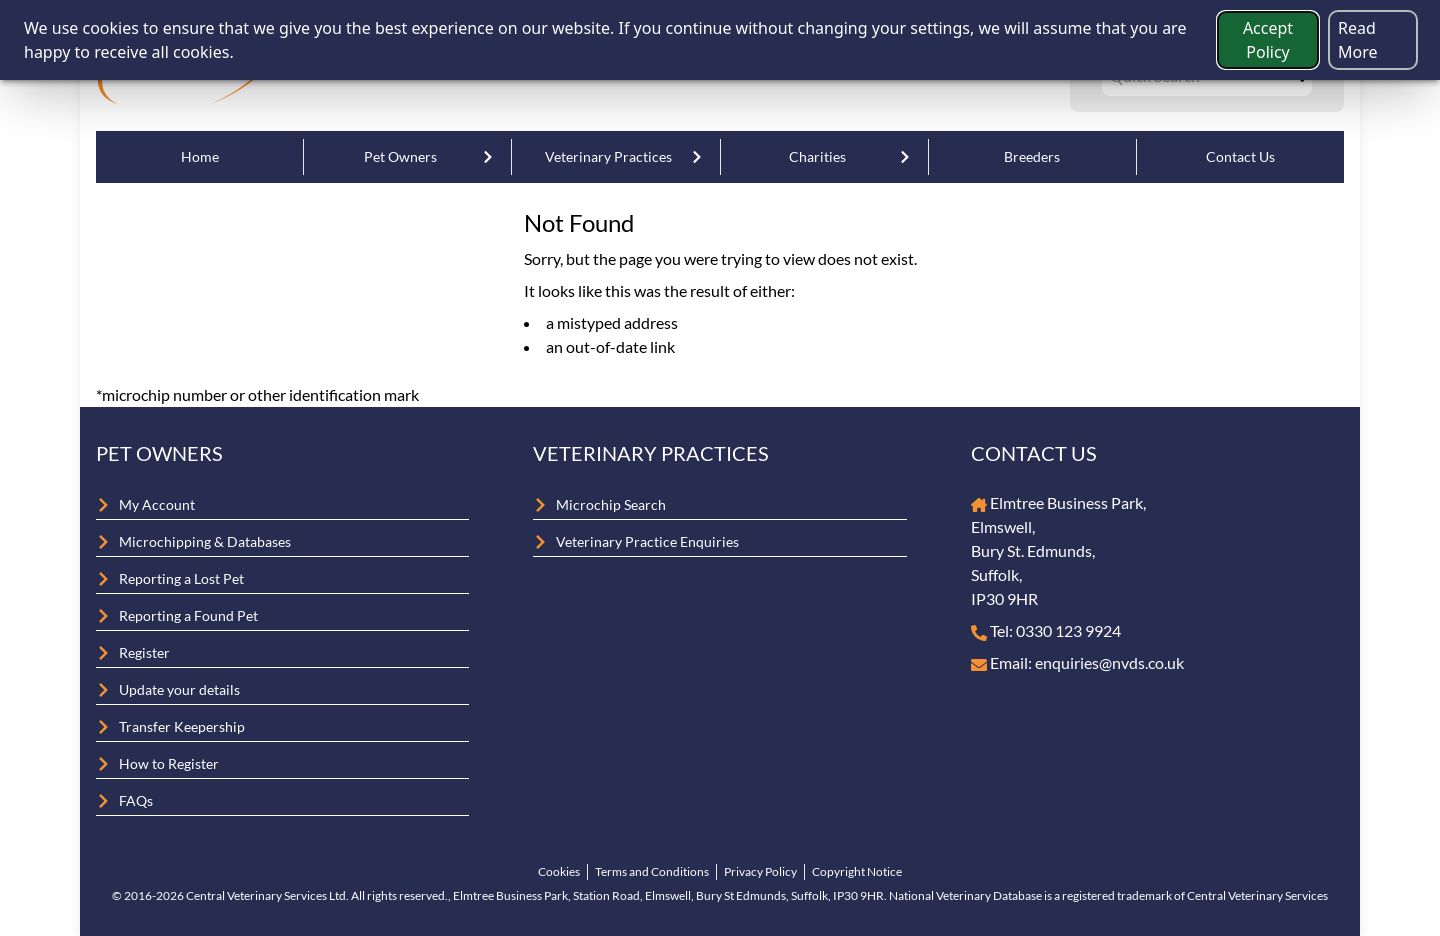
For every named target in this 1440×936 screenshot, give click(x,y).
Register (144, 652)
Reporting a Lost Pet (181, 578)
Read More (1358, 40)
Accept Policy (1268, 40)
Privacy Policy (760, 871)
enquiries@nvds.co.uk (1109, 662)
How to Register (169, 763)
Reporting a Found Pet (188, 615)
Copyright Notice (857, 871)
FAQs (136, 800)
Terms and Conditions (652, 871)
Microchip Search (611, 504)
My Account (157, 504)
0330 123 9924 (1068, 630)
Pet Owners (400, 156)
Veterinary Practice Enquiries (647, 541)
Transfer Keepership (182, 726)
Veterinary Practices (608, 156)
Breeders (1032, 156)
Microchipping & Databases (205, 541)
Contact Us (1240, 156)
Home (200, 156)
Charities (817, 156)
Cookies (559, 871)
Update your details (179, 689)
